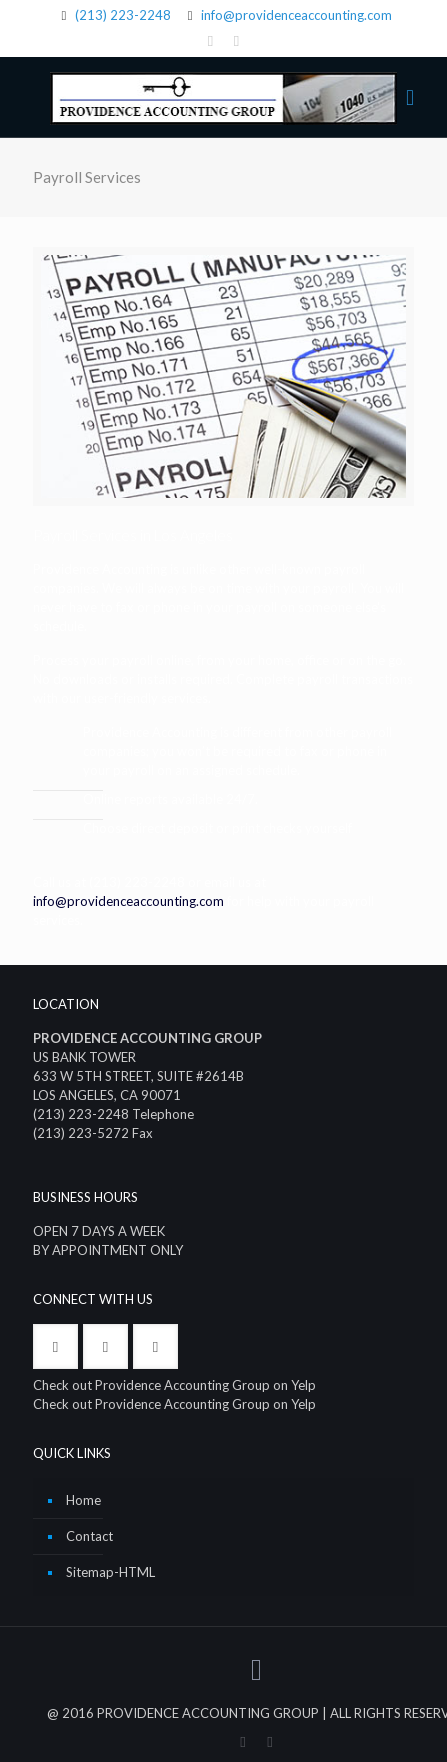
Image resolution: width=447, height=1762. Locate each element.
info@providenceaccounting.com (296, 15)
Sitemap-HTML (110, 1572)
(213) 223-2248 (123, 15)
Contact (89, 1536)
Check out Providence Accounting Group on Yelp (174, 1385)
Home (83, 1500)
